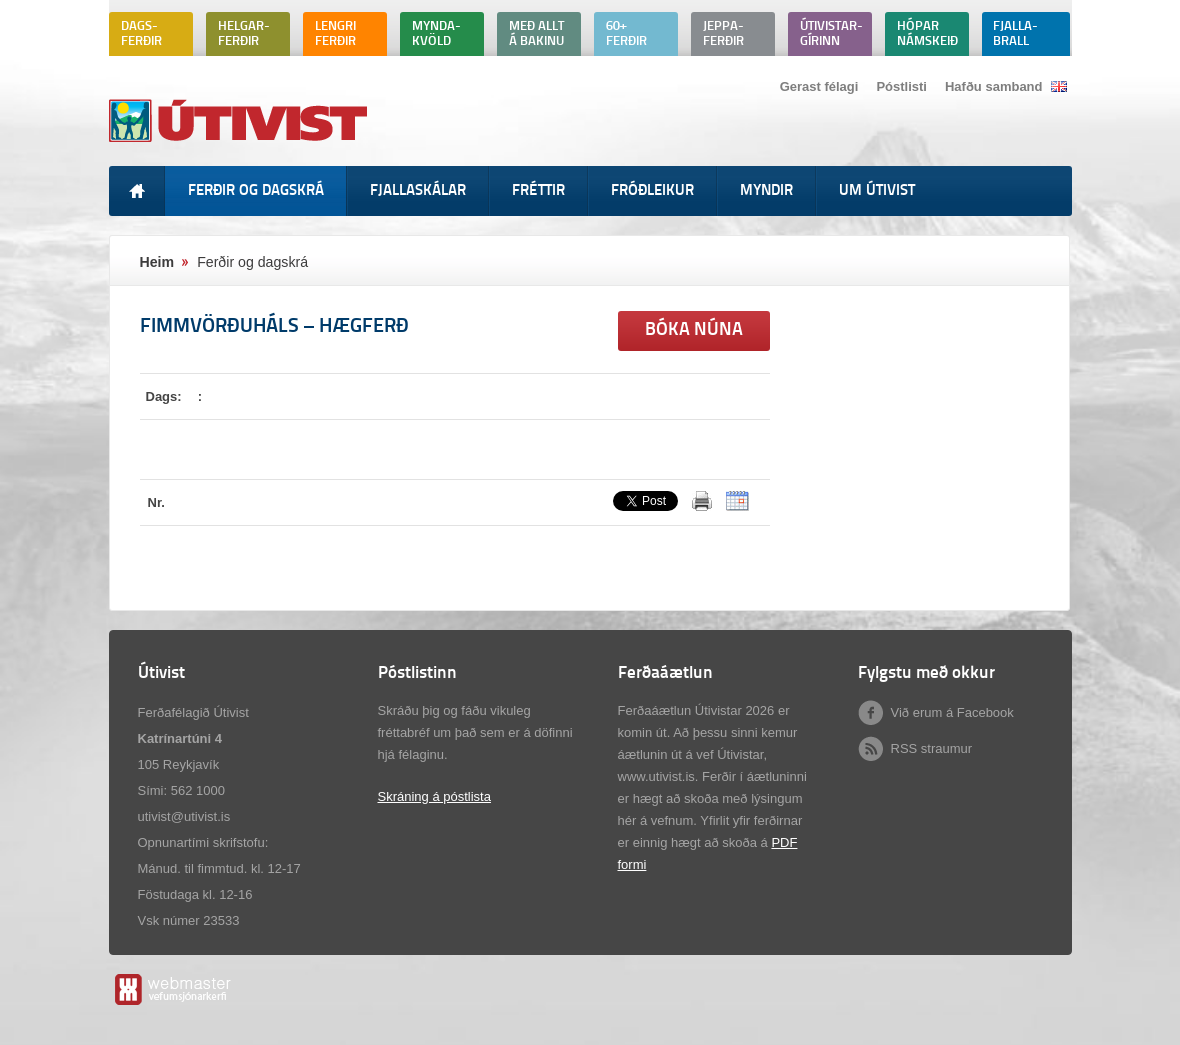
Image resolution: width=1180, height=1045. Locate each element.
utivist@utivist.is (184, 816)
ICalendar (737, 501)
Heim (157, 262)
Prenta (702, 501)
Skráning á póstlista (434, 796)
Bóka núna (694, 330)
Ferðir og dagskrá (252, 262)
